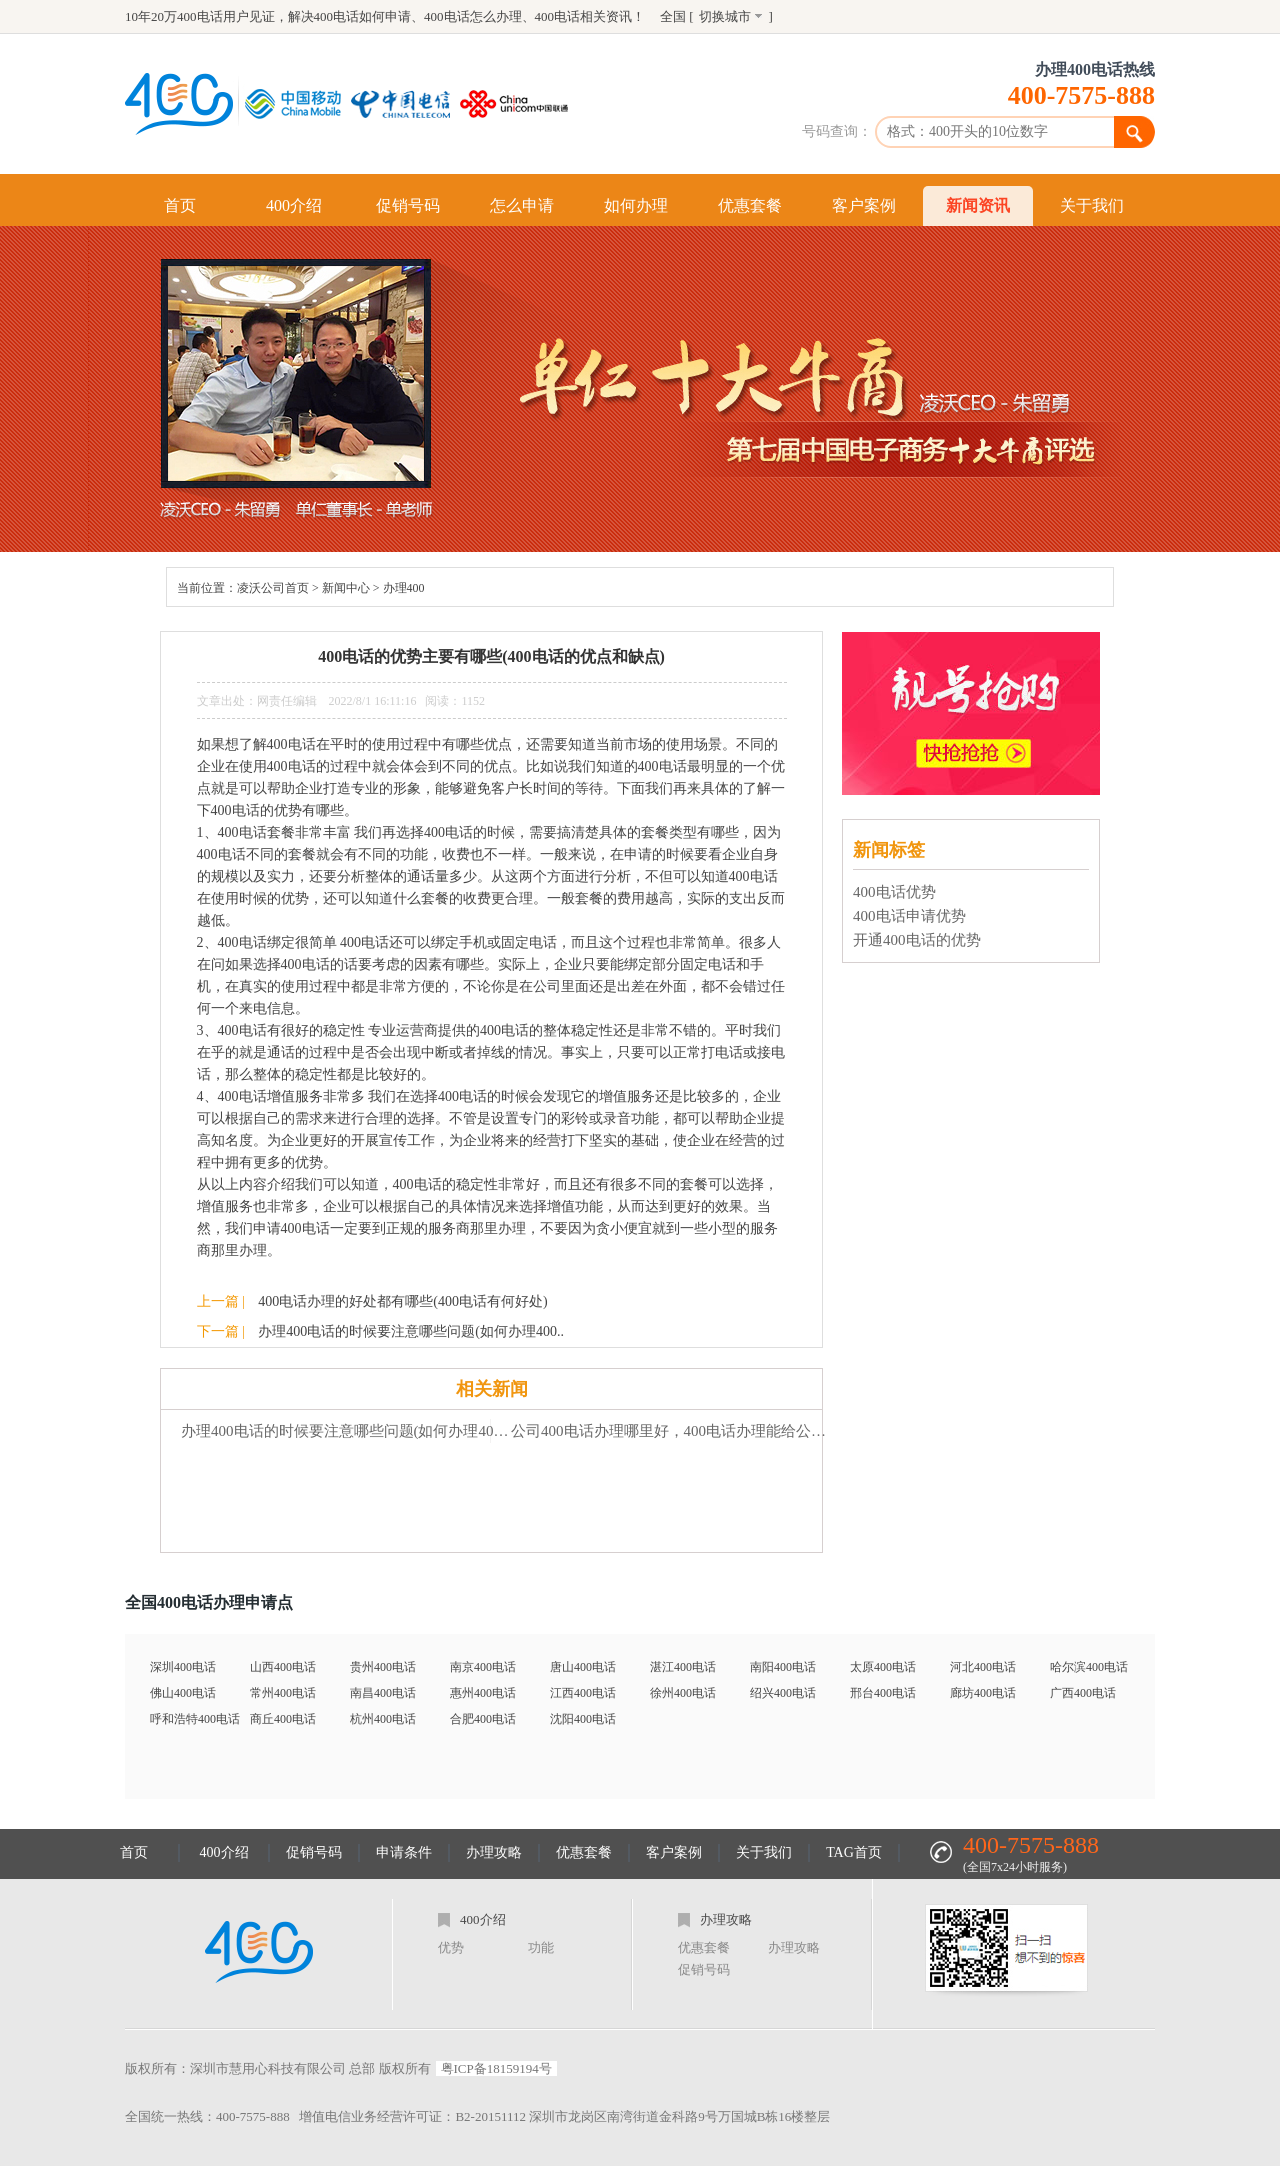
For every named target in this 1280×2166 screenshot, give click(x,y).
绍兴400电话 (783, 1693)
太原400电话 (883, 1667)
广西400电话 (1083, 1693)
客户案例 (864, 205)
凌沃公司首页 (273, 588)
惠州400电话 (483, 1693)
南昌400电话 (383, 1693)
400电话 (558, 16)
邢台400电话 (883, 1693)
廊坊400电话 (983, 1693)
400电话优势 (894, 892)
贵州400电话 (383, 1667)
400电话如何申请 (363, 16)
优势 (451, 1947)
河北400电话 (983, 1667)
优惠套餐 (750, 205)
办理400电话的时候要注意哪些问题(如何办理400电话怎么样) (345, 1431)
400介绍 (294, 205)
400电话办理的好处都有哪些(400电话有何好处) (402, 1301)
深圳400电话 (183, 1667)
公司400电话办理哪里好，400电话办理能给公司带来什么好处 (675, 1431)
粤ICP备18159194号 (496, 2068)
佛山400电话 (183, 1693)
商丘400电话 (283, 1719)
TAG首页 (854, 1852)
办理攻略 (494, 1852)
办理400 (404, 588)
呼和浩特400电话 (195, 1719)
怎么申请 (522, 205)
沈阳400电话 (583, 1719)
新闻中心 (346, 588)
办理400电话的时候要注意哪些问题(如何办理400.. (411, 1331)
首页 (180, 205)
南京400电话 (483, 1667)
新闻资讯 (978, 205)
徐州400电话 (683, 1693)
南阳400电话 (783, 1667)
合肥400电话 (483, 1719)
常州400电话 (283, 1693)
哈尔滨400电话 (1089, 1667)
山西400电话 (283, 1667)
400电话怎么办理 (473, 16)
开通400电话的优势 (917, 940)
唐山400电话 (583, 1667)
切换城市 (725, 16)
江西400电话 (583, 1693)
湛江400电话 (683, 1667)
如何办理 (636, 205)
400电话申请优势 (909, 916)
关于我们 (1092, 205)
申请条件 (404, 1852)
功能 (541, 1947)
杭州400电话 (383, 1719)
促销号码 (408, 205)
